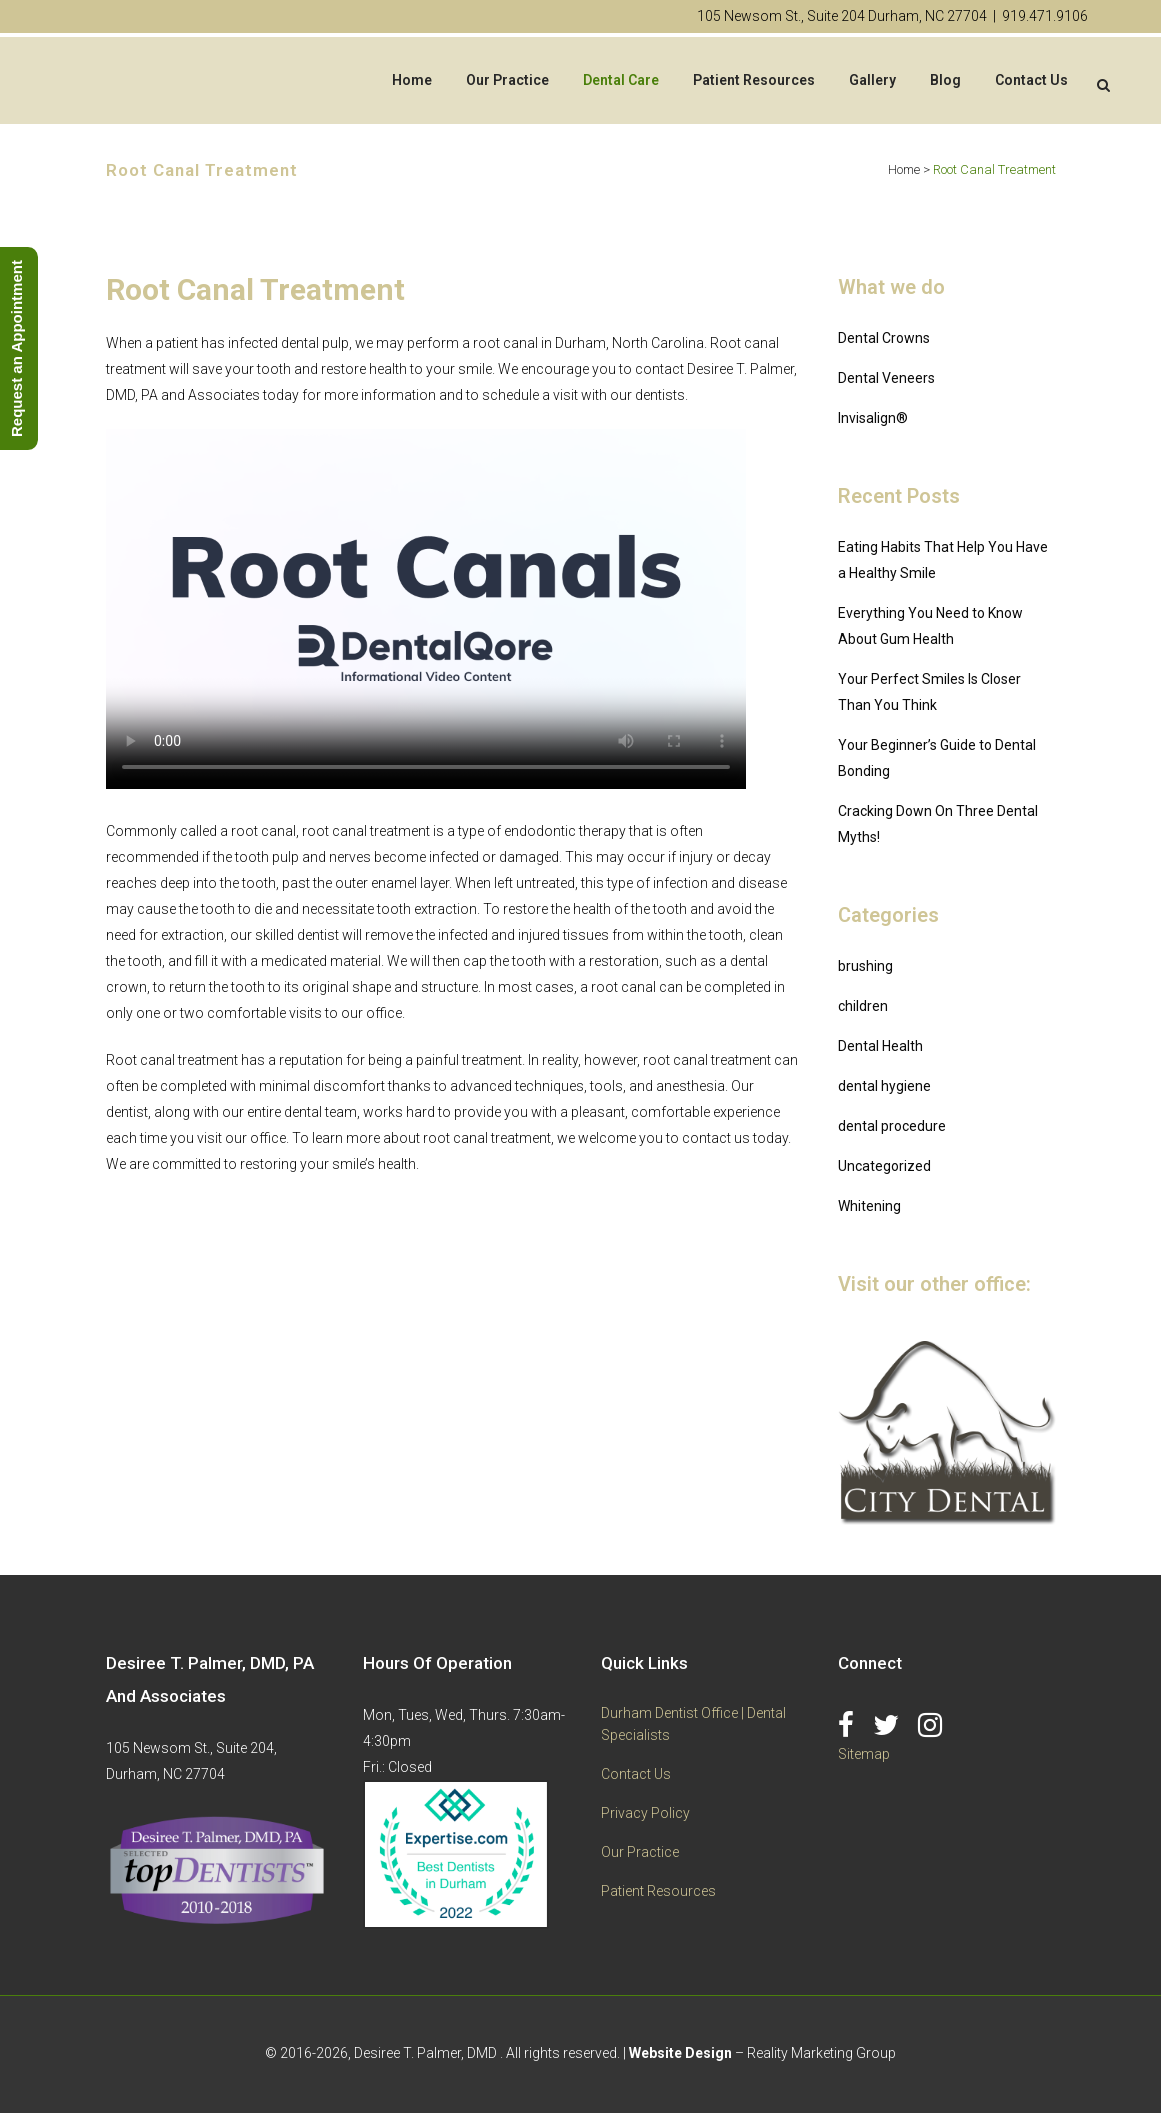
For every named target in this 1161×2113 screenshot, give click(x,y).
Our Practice (640, 1852)
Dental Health (880, 1046)
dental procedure (892, 1126)
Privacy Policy (645, 1813)
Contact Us (636, 1774)
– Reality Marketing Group (762, 2053)
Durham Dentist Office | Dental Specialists (693, 1724)
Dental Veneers (886, 378)
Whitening (869, 1206)
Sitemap (864, 1754)
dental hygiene (884, 1086)
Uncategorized (884, 1166)
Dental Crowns (884, 338)
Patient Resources (658, 1891)
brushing (865, 966)
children (863, 1006)
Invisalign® (873, 418)
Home (904, 169)
